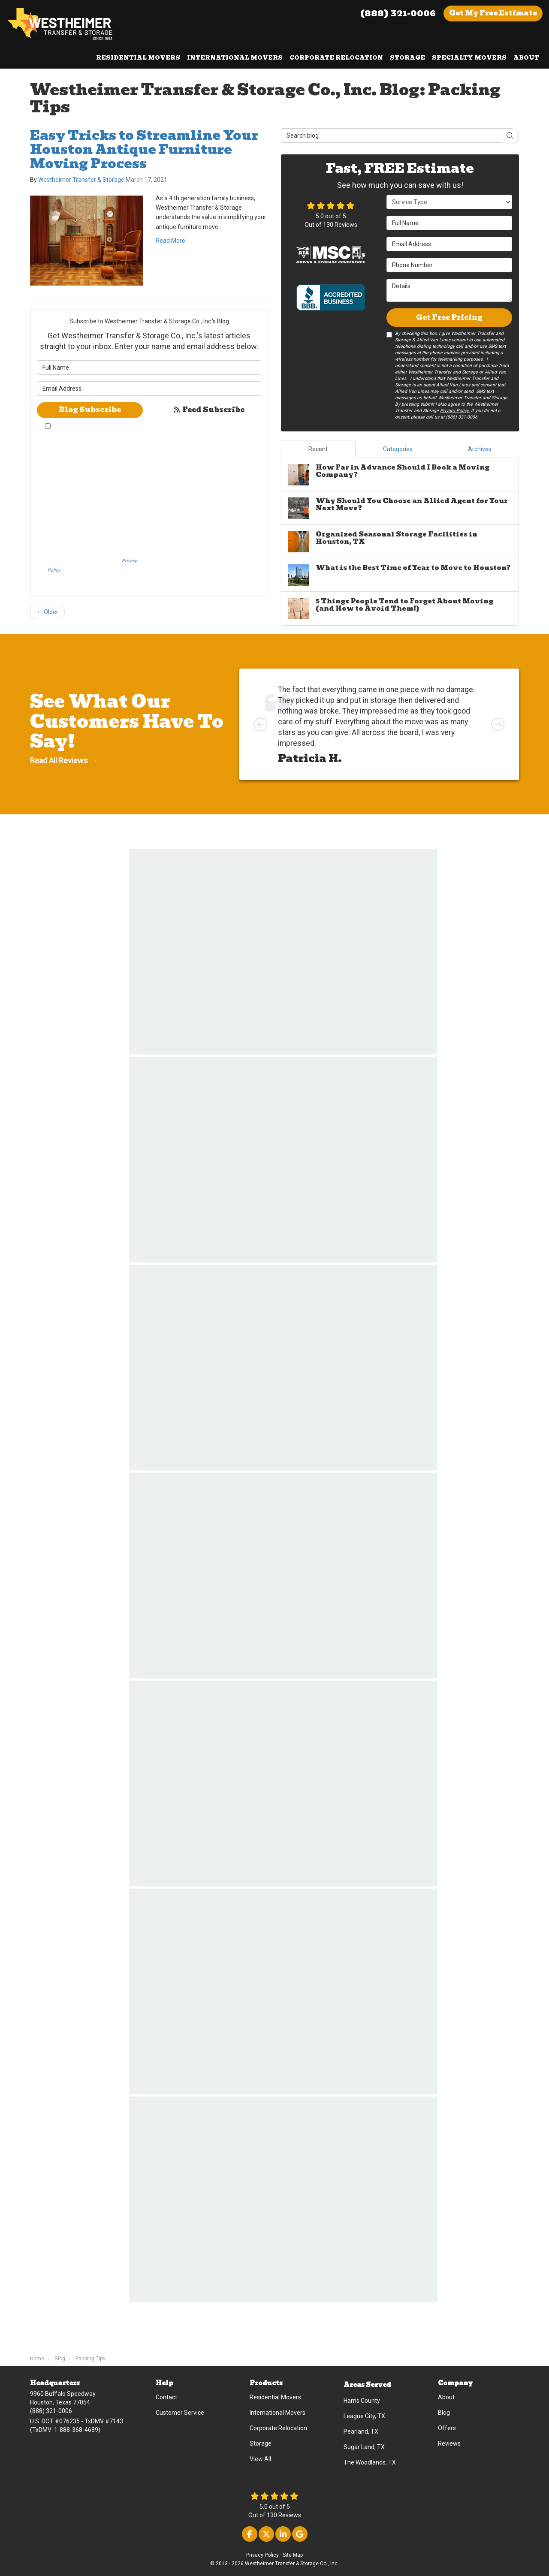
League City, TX (364, 2416)
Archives (480, 449)
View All (260, 2458)
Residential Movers (275, 2397)
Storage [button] (407, 57)
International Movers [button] (235, 57)
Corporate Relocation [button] (336, 57)
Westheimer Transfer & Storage (81, 179)
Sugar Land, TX (364, 2446)
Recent (318, 449)
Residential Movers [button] (138, 57)
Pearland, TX (361, 2431)
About (446, 2397)
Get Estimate (493, 13)
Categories (398, 449)
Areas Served (367, 2384)
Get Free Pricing (449, 317)
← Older (47, 612)
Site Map (293, 2555)
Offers (447, 2428)
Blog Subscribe (90, 409)
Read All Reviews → (63, 760)
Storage (260, 2443)
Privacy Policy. (455, 410)
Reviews (449, 2443)
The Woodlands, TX (370, 2462)
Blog (444, 2412)
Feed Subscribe (208, 409)
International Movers (277, 2412)
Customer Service (180, 2412)
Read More (170, 240)
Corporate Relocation (278, 2428)
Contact (166, 2397)
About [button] (526, 57)
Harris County (362, 2400)
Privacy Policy (262, 2555)
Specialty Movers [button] (469, 57)
